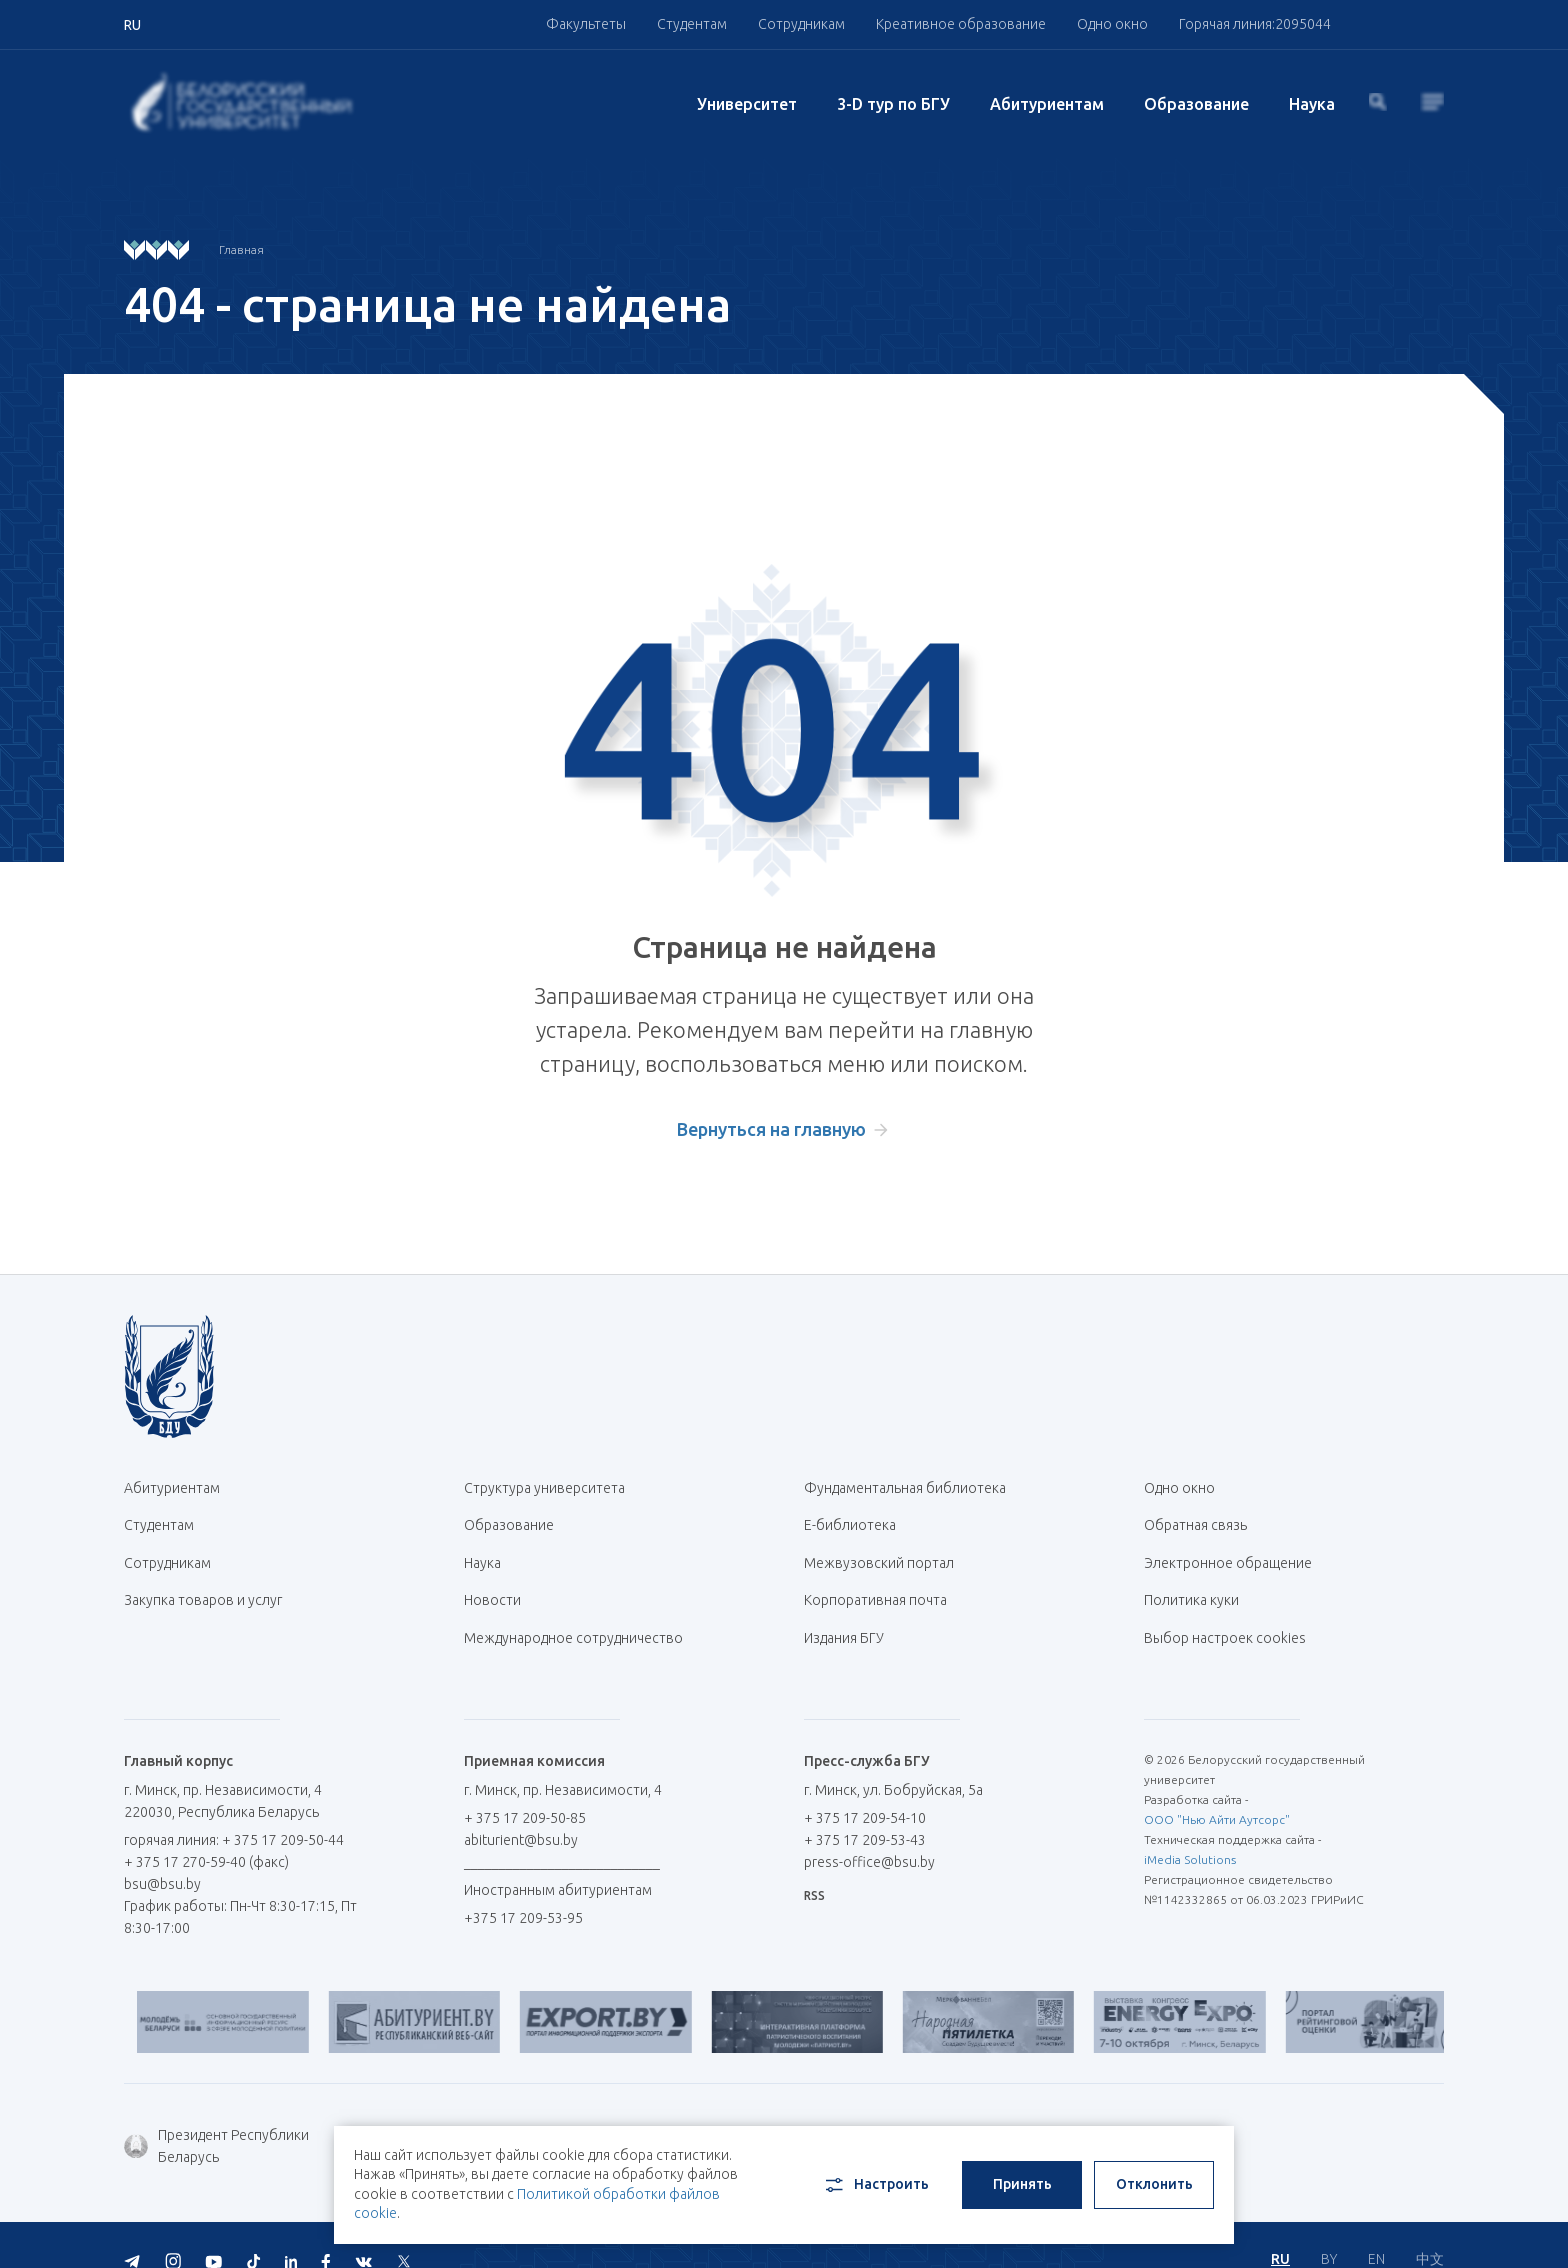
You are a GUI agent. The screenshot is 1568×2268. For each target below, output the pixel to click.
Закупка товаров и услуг (203, 1584)
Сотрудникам (801, 24)
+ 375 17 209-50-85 (525, 1791)
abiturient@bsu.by (521, 1813)
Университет (747, 104)
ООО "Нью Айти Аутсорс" (1217, 1792)
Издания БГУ (844, 1616)
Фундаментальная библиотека (912, 1488)
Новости (492, 1584)
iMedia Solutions (1190, 1832)
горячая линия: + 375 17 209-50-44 (234, 1813)
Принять (1022, 2184)
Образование (1196, 104)
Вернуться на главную (771, 1129)
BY (1329, 2228)
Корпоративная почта (883, 1584)
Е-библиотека (857, 1520)
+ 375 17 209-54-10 (865, 1791)
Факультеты (586, 24)
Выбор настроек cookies (1225, 1616)
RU (1280, 2228)
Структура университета (544, 1488)
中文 (1430, 2228)
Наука (1312, 104)
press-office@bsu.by (869, 1835)
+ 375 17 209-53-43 (865, 1813)
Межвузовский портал (886, 1552)
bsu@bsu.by (162, 1857)
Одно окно (1112, 24)
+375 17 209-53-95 (523, 1891)
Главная (241, 249)
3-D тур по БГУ (893, 104)
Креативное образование (961, 24)
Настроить (875, 2185)
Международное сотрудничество (573, 1626)
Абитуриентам (1047, 104)
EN (1376, 2228)
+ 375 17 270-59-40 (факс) (206, 1835)
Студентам (692, 24)
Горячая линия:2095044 (1255, 24)
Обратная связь (1195, 1520)
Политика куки (1191, 1584)
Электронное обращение (1228, 1552)
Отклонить (1154, 2184)
